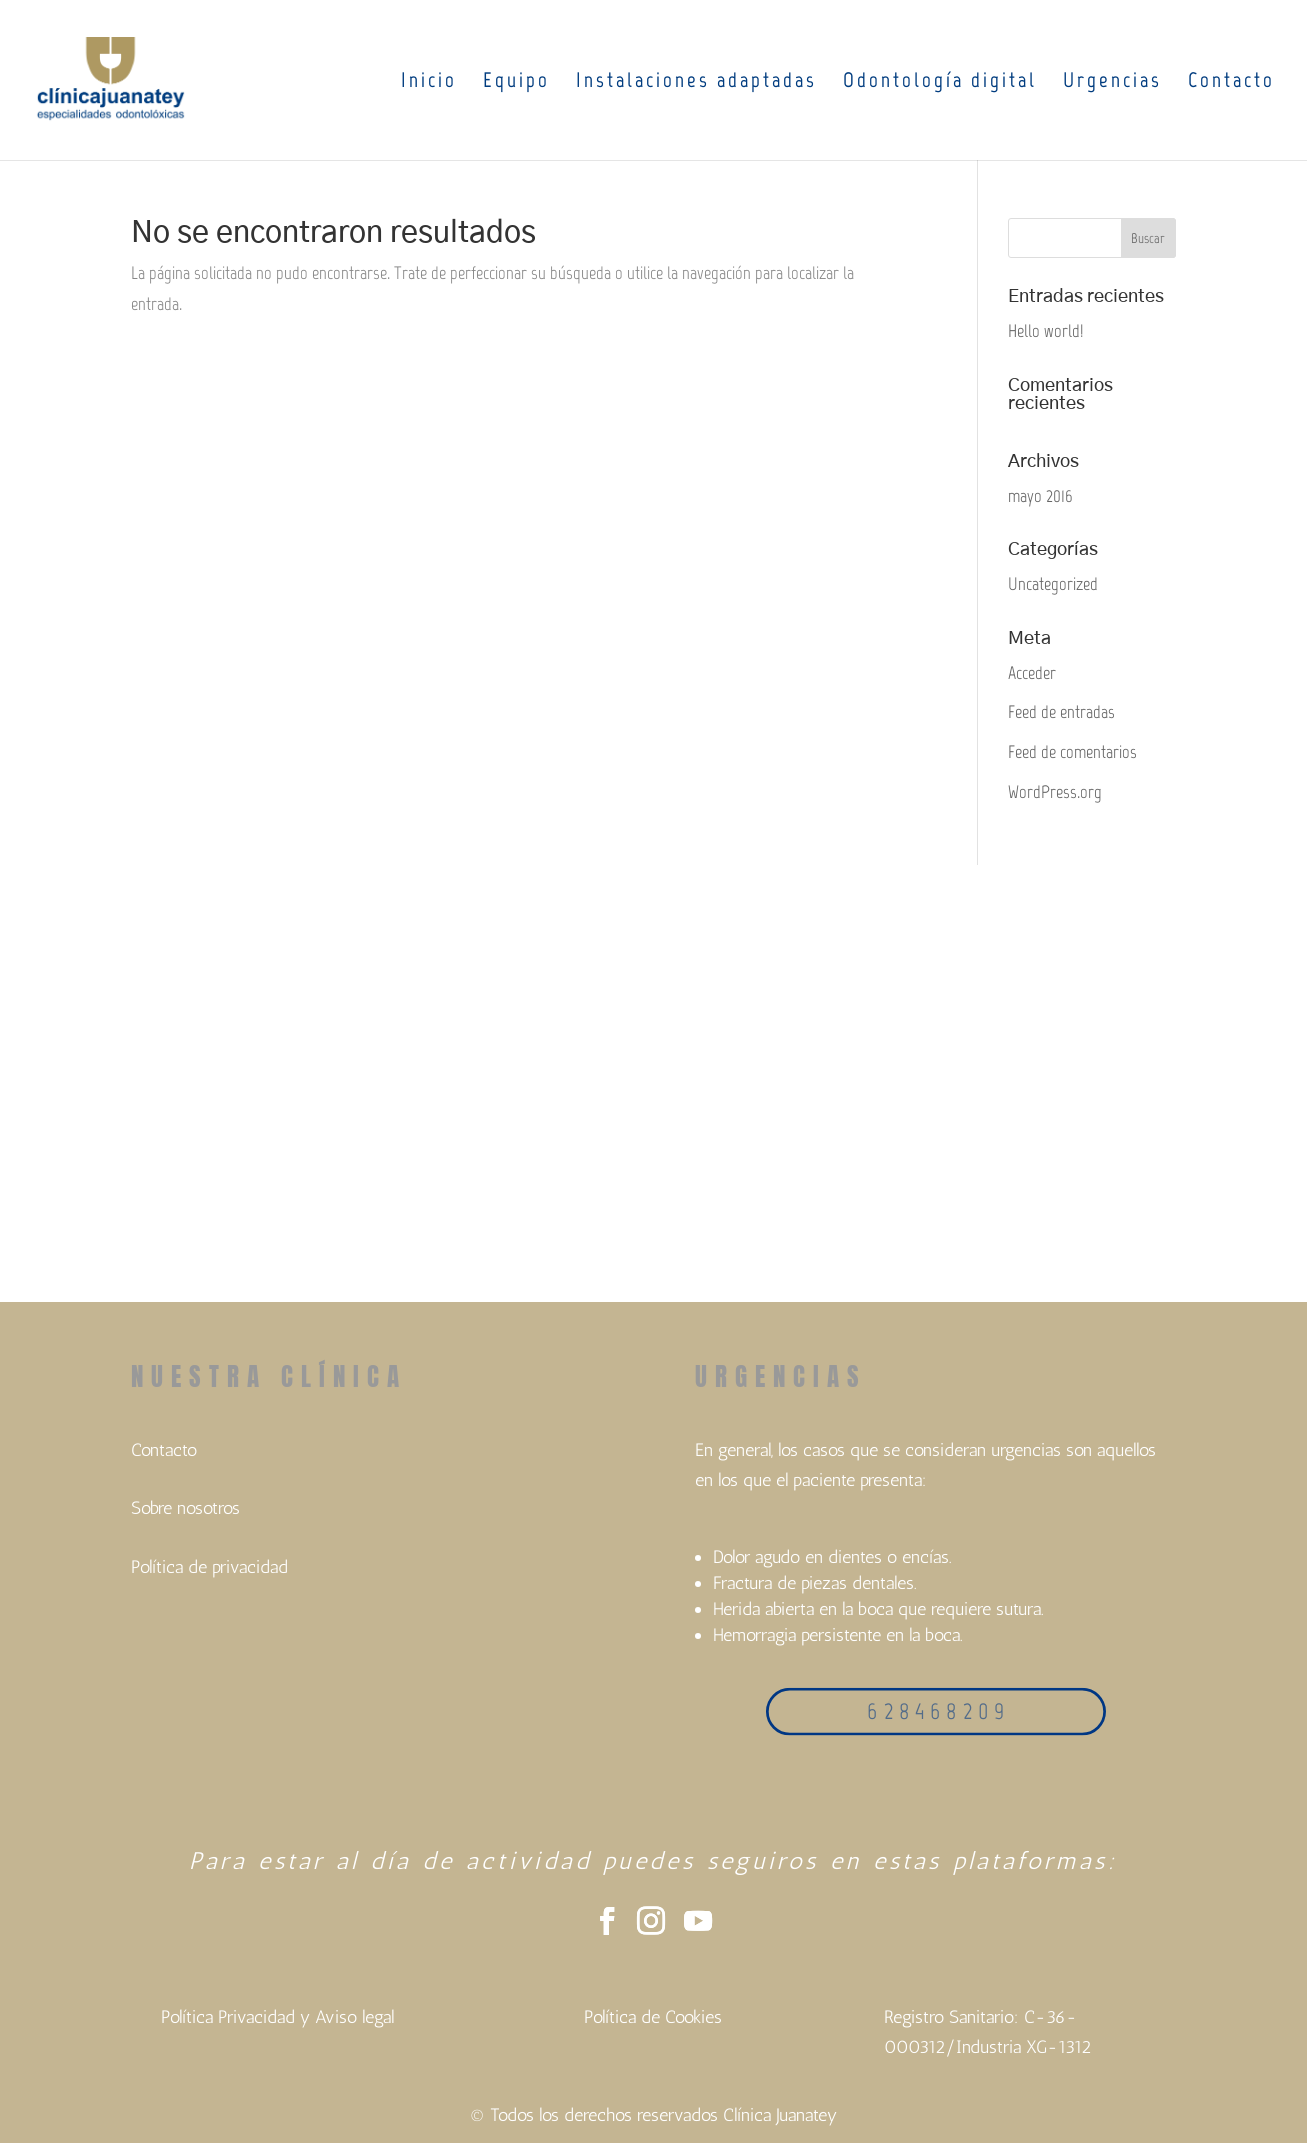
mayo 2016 (1040, 496)
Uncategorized (1053, 584)
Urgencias (1112, 82)
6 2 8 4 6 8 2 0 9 (935, 1711)
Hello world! (1045, 331)
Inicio (429, 82)
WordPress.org (1055, 792)
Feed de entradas (1061, 712)
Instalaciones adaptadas (696, 82)
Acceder (1032, 673)
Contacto (1231, 82)
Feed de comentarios (1072, 752)
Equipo (516, 82)
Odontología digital (940, 82)
